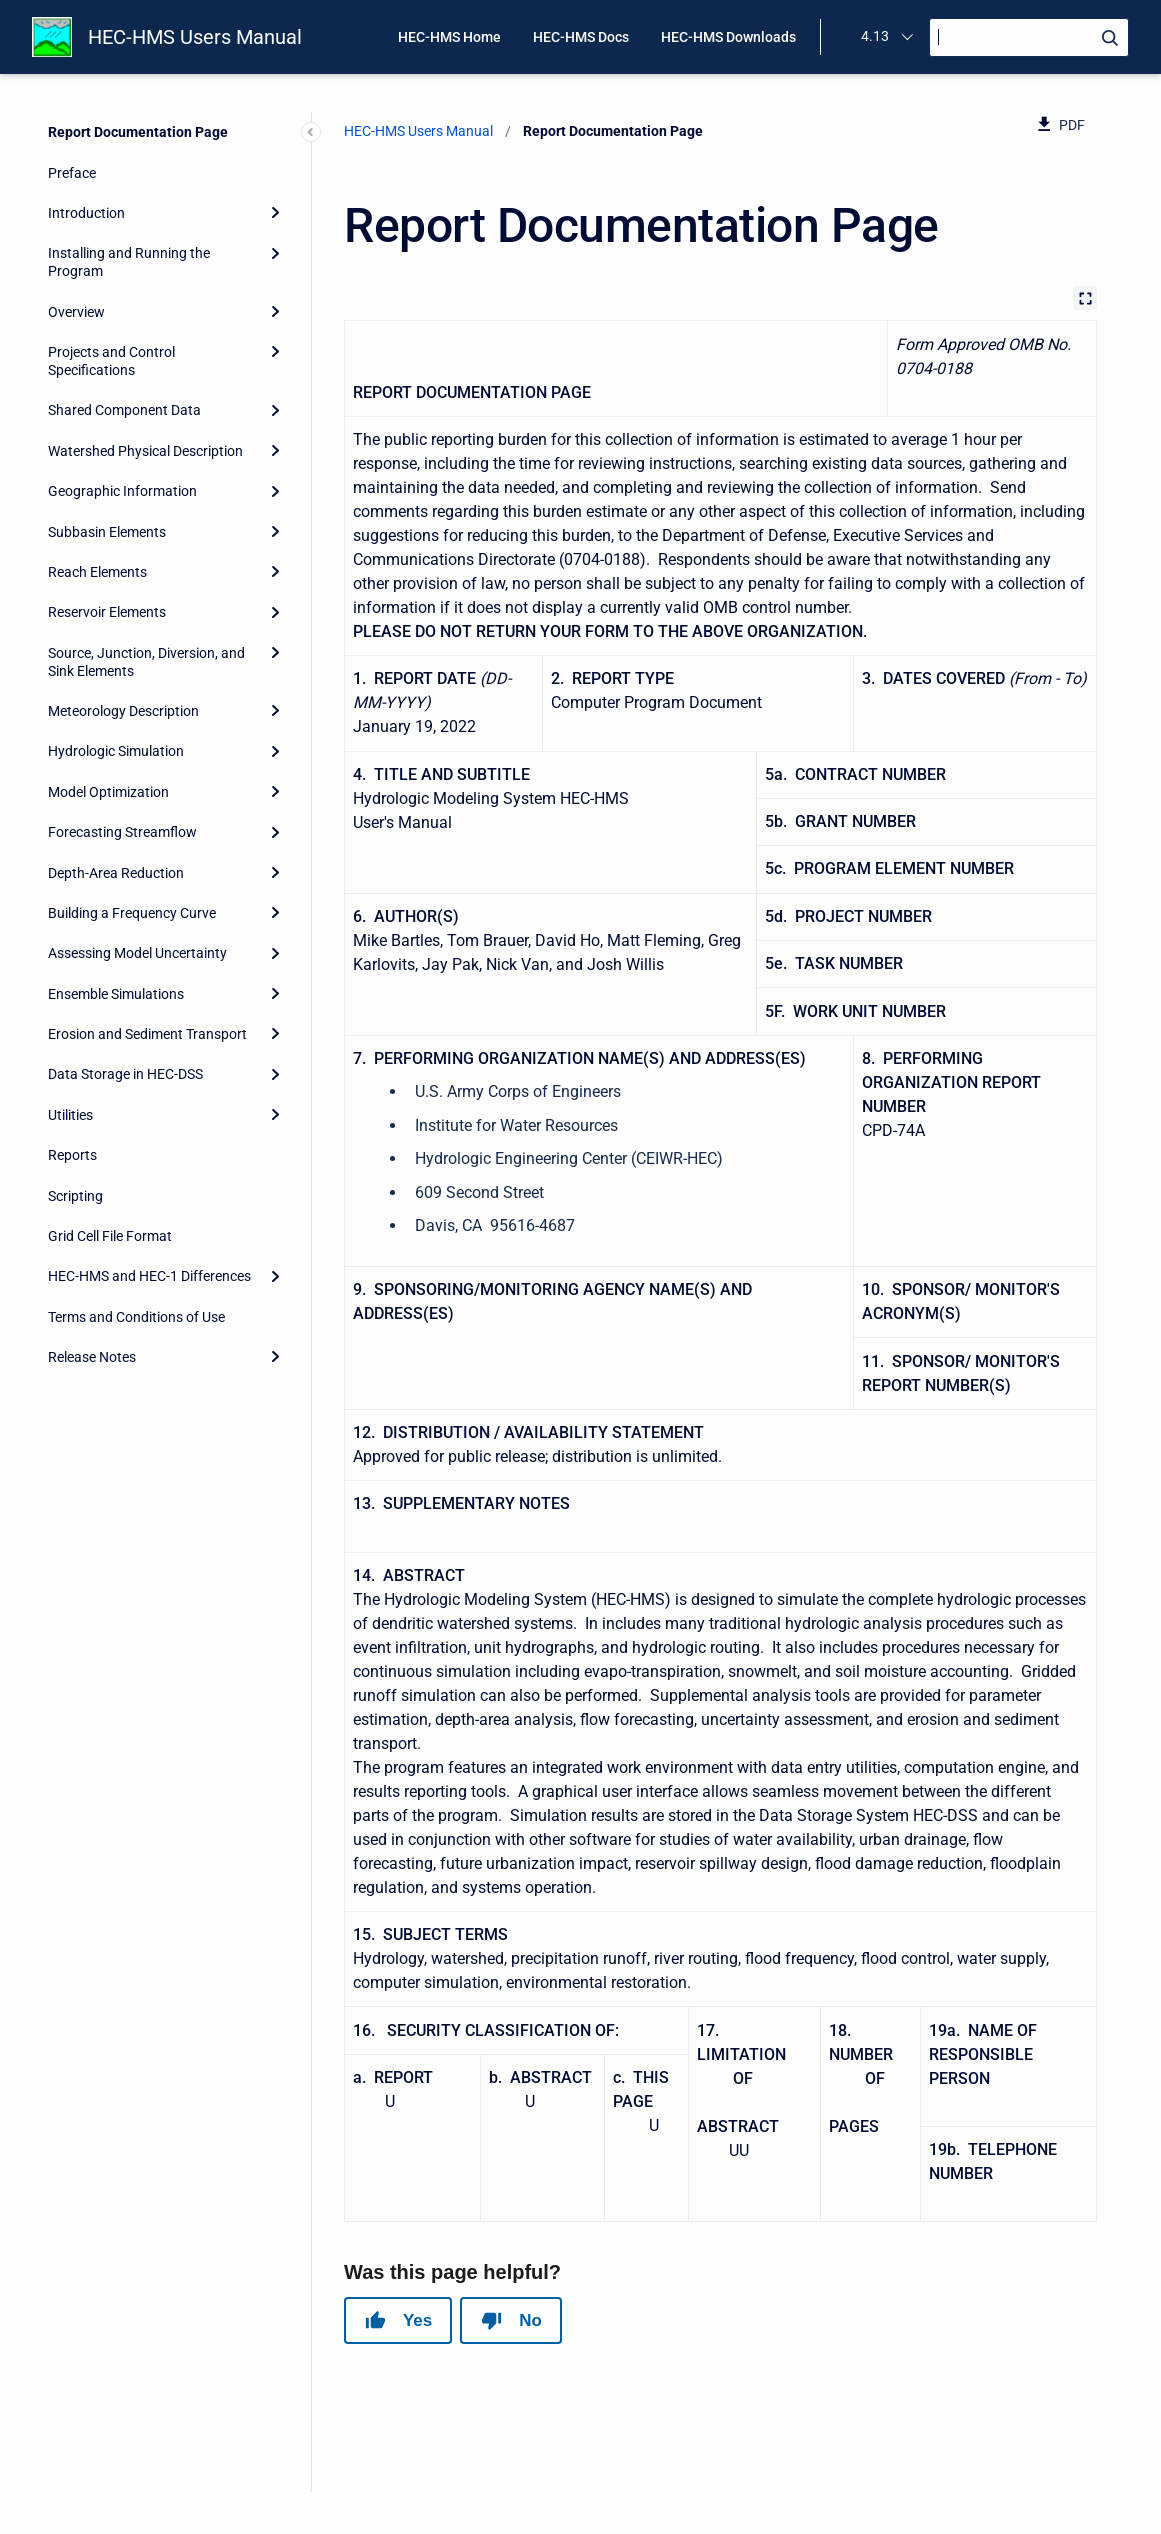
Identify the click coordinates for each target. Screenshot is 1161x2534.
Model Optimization (108, 792)
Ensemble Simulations (116, 994)
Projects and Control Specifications (111, 361)
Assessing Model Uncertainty (137, 953)
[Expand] (275, 213)
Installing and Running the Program (129, 262)
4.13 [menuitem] (875, 36)
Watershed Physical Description (145, 451)
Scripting (75, 1196)
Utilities (70, 1115)
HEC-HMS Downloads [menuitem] (728, 37)
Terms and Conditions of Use (136, 1317)
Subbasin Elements (107, 532)
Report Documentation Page (138, 132)
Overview (76, 312)
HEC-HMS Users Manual (195, 37)
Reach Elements (97, 572)
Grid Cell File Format (110, 1236)
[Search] (1029, 37)
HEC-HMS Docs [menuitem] (581, 37)
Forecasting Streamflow (122, 832)
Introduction (86, 213)
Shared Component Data (124, 410)
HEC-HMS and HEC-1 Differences (149, 1276)
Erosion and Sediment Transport (147, 1034)
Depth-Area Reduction (116, 873)
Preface (72, 173)
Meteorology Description (123, 711)
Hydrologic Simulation (116, 751)
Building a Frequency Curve (132, 913)
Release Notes (92, 1357)
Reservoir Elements (107, 612)
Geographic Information (122, 491)
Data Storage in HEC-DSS (125, 1074)
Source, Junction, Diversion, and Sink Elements (146, 662)
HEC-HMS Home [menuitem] (449, 37)
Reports (72, 1155)
